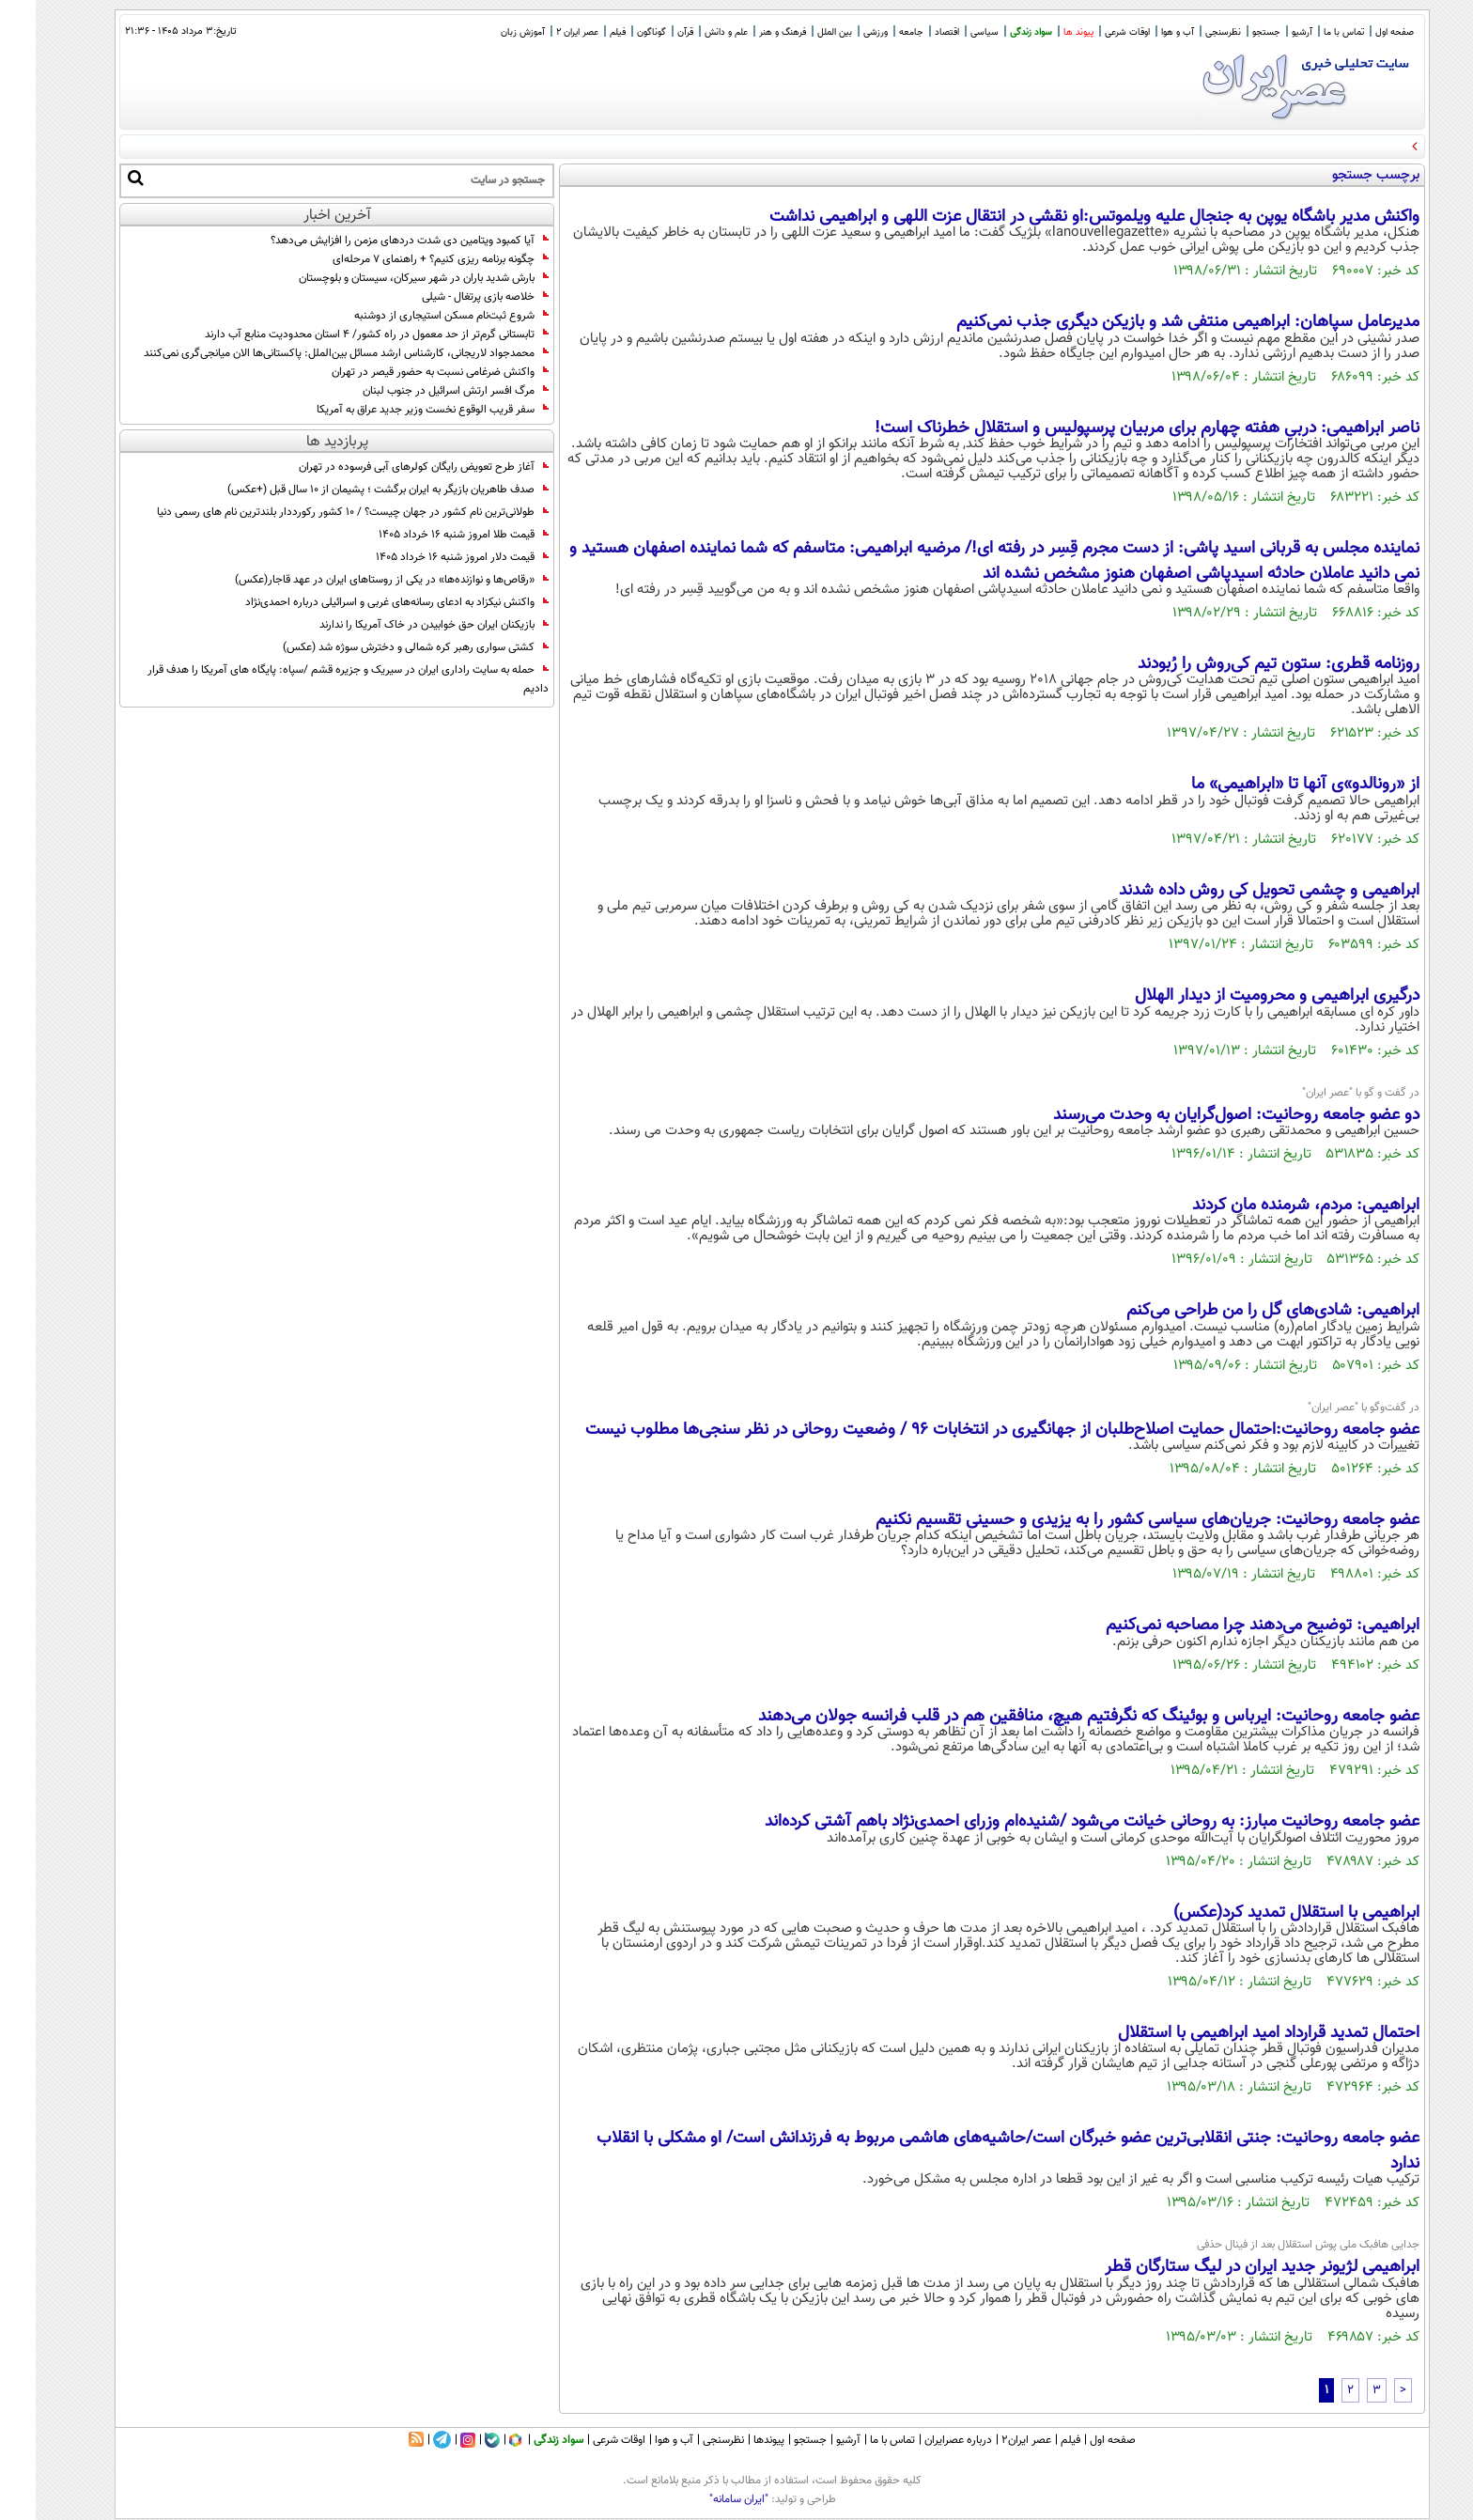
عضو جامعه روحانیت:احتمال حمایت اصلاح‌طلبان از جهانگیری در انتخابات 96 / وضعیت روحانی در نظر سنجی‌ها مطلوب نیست (967, 1430)
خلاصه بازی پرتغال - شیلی (449, 296)
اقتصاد (911, 32)
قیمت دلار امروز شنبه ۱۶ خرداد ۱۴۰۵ (426, 557)
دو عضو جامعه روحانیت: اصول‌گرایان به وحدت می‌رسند (1200, 1115)
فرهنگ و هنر (746, 32)
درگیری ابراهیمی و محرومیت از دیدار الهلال (1241, 996)
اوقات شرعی (1091, 32)
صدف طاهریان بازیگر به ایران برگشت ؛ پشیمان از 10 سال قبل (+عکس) (352, 489)
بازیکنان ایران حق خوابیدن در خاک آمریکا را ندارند (398, 624)
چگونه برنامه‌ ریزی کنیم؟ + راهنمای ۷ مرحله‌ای (405, 259)
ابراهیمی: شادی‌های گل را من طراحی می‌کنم (1237, 1311)
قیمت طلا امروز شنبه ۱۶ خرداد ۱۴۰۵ (428, 534)
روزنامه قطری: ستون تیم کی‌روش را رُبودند (1243, 664)
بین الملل (799, 32)
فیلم (582, 32)
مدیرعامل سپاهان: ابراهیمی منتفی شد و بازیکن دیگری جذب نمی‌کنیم (1152, 322)
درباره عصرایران (922, 2440)
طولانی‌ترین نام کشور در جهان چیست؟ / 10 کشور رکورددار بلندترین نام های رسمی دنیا (317, 512)
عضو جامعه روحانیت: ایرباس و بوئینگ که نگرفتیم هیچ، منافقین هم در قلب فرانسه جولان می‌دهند (1053, 1716)
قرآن (650, 32)
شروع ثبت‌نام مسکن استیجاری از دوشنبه (415, 315)
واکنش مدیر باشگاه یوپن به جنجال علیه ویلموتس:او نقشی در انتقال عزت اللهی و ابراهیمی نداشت (1059, 217)
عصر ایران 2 (541, 32)
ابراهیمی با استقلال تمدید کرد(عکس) (1261, 1913)
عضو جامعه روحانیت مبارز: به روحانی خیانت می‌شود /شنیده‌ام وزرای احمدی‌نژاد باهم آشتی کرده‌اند (1056, 1822)
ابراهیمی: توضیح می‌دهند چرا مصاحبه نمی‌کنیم (1227, 1625)
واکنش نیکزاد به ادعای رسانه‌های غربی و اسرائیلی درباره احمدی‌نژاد (361, 602)
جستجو (1231, 32)
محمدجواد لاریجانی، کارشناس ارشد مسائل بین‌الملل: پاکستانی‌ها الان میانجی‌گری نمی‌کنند (310, 353)
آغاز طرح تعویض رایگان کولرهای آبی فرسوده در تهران (388, 467)
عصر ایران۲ (991, 2440)
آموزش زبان (487, 32)
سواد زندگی (995, 32)
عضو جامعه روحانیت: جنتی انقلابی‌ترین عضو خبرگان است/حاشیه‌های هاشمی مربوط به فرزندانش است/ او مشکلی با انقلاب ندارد (972, 2150)
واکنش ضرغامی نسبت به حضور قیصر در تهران (404, 372)
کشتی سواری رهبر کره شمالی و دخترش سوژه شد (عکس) (380, 647)
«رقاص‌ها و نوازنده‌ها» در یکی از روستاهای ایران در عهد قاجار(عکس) (356, 579)
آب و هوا (1141, 32)
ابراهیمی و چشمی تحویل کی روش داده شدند (1233, 891)
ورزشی (840, 32)
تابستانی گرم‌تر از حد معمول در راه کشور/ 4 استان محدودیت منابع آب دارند (341, 334)
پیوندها (733, 2440)
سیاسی (949, 32)
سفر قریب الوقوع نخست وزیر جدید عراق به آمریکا (397, 409)
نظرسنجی (1187, 32)
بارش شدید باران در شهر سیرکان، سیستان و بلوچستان (388, 278)
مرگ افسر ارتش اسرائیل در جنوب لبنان (420, 390)
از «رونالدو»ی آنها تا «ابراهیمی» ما (1269, 784)
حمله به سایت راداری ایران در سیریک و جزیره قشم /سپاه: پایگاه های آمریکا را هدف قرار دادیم (312, 679)
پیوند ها (1043, 32)
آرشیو (1266, 32)
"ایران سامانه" (703, 2499)
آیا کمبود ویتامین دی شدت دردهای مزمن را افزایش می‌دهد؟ (374, 240)
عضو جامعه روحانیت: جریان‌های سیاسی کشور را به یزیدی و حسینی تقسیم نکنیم (1112, 1520)
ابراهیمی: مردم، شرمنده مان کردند (1270, 1205)
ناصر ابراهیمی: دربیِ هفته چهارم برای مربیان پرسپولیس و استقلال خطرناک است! (1111, 428)
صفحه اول (1359, 32)
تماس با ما (1308, 32)
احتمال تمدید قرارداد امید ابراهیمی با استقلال (1233, 2033)
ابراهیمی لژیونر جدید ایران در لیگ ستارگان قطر (1226, 2267)
